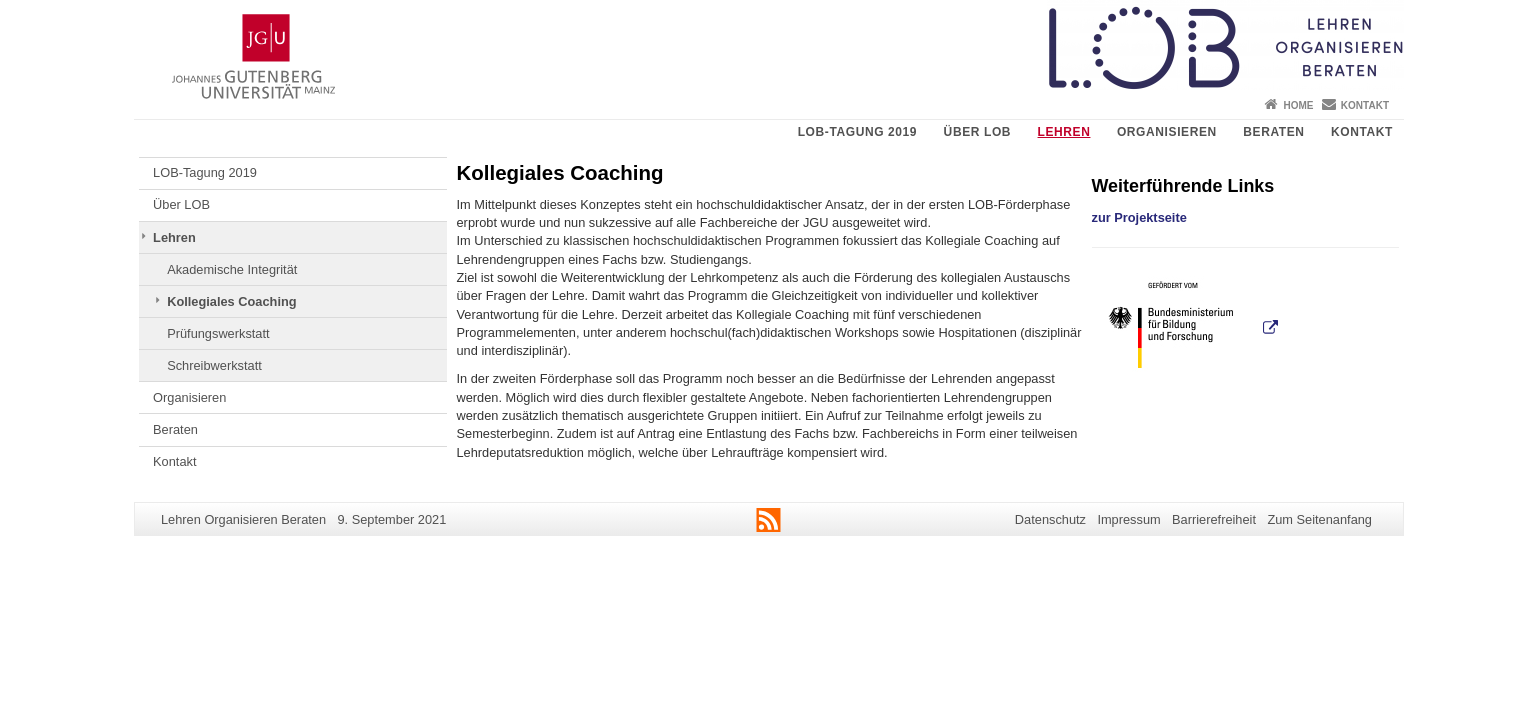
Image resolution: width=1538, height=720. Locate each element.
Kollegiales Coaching (231, 301)
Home (1298, 105)
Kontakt (1365, 105)
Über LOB (977, 132)
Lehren (1064, 132)
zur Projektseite (1139, 217)
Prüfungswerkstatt (218, 333)
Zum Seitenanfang (1319, 519)
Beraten (1273, 132)
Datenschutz (1050, 519)
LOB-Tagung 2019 (857, 132)
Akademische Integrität (232, 269)
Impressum (1128, 519)
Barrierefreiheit (1214, 519)
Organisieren (1167, 132)
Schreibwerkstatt (214, 365)
